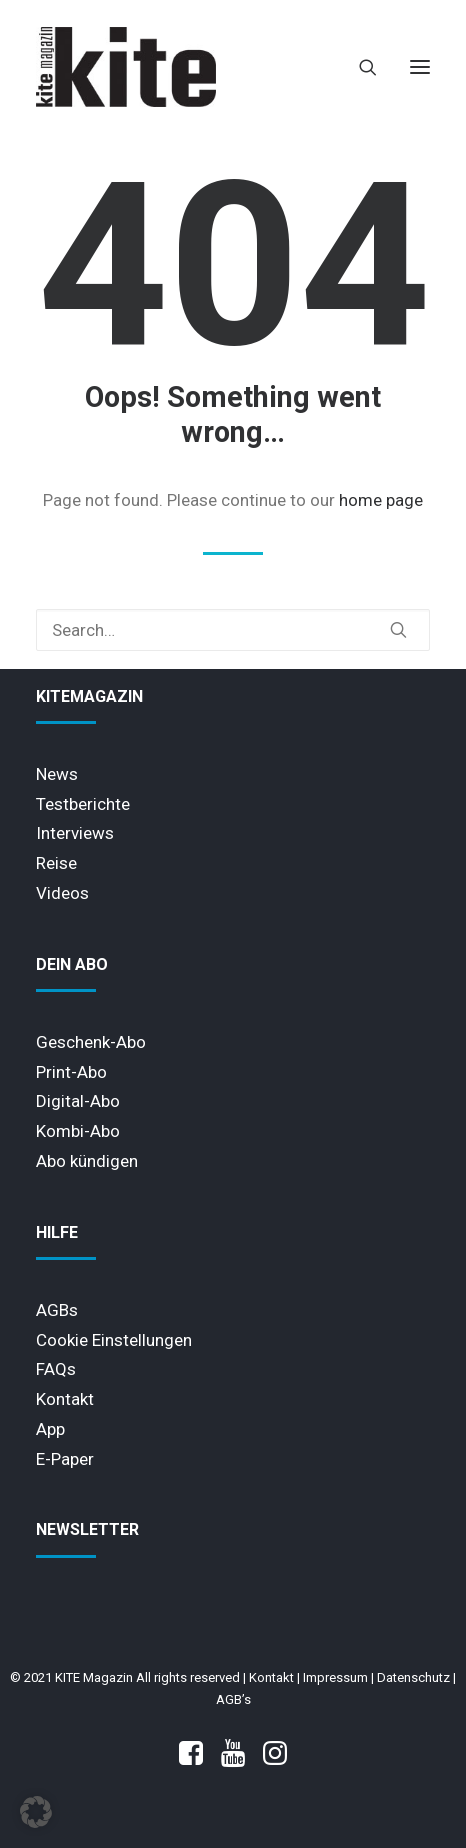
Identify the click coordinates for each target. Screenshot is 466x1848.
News (57, 774)
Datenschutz (413, 1677)
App (50, 1429)
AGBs (57, 1310)
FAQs (56, 1369)
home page (381, 500)
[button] (420, 67)
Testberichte (83, 804)
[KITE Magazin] (126, 67)
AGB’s (233, 1699)
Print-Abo (71, 1072)
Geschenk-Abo (91, 1042)
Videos (62, 893)
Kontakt (65, 1399)
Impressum (335, 1677)
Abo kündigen (87, 1161)
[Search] (359, 67)
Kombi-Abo (78, 1131)
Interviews (75, 833)
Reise (56, 863)
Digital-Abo (78, 1101)
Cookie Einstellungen (114, 1340)
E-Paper (65, 1459)
